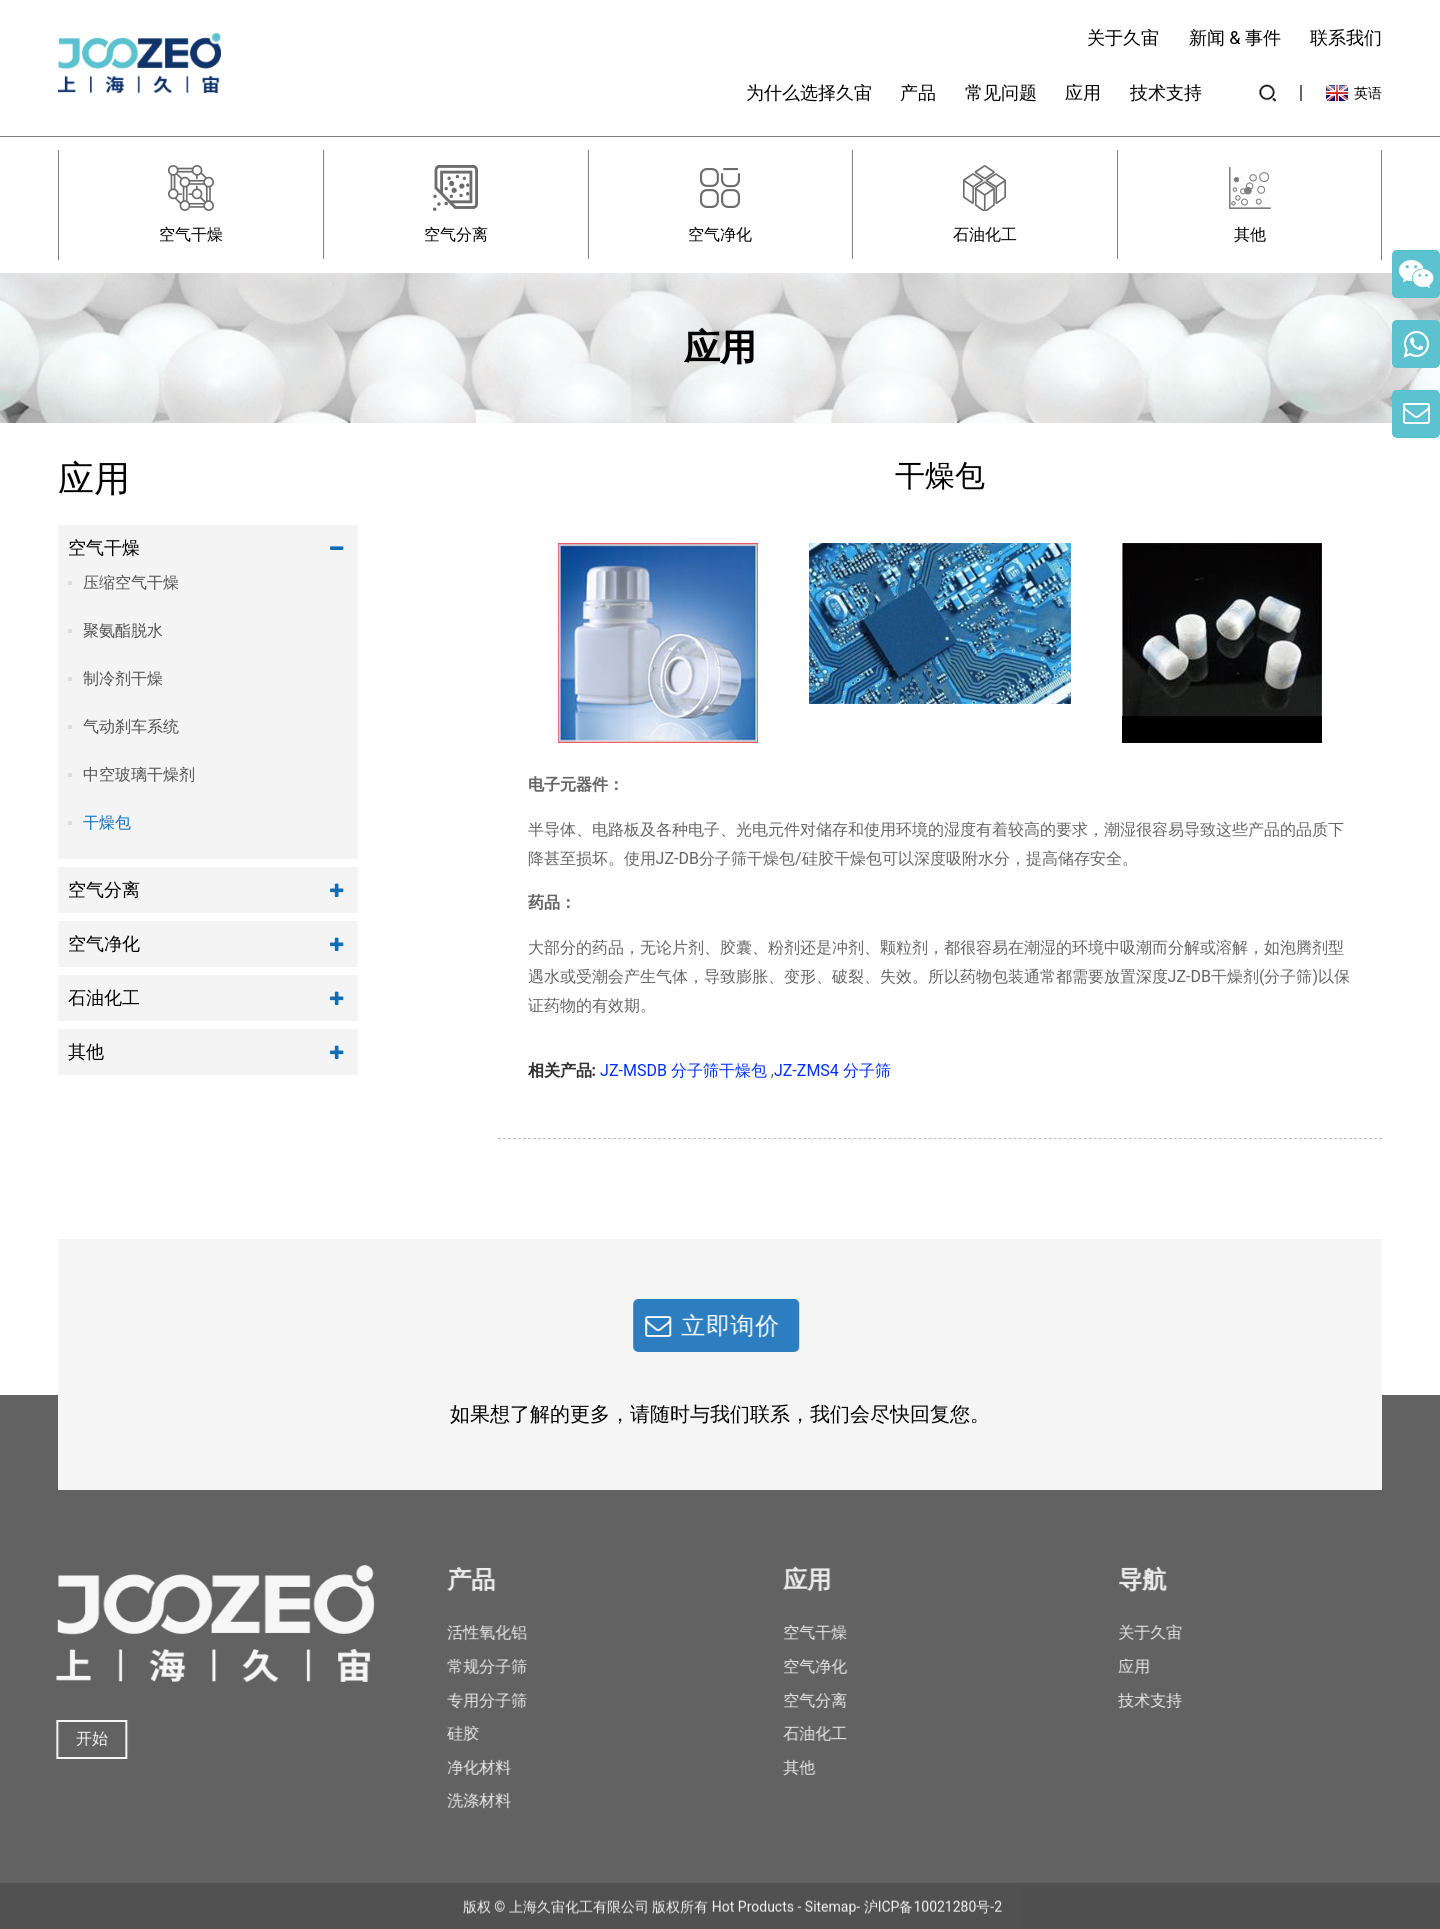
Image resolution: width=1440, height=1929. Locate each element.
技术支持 (1166, 92)
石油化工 (104, 997)
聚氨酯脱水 (123, 630)
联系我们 (1346, 37)
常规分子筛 (468, 1666)
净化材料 (460, 1767)
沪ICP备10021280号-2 (933, 1920)
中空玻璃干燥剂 (139, 774)
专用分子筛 (468, 1700)
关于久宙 (1123, 37)
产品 (918, 92)
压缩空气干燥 (131, 582)
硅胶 (444, 1733)
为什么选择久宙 (809, 92)
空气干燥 (104, 547)
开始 (78, 1738)
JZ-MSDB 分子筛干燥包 (683, 1070)
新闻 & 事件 (1235, 37)
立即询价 (711, 1326)
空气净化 (104, 943)
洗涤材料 (460, 1800)
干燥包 (107, 822)
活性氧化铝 (468, 1632)
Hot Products (753, 1920)
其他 (86, 1051)
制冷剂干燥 (123, 678)
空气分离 (104, 889)
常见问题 (1001, 92)
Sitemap (830, 1920)
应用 (1083, 92)
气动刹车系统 (131, 726)
